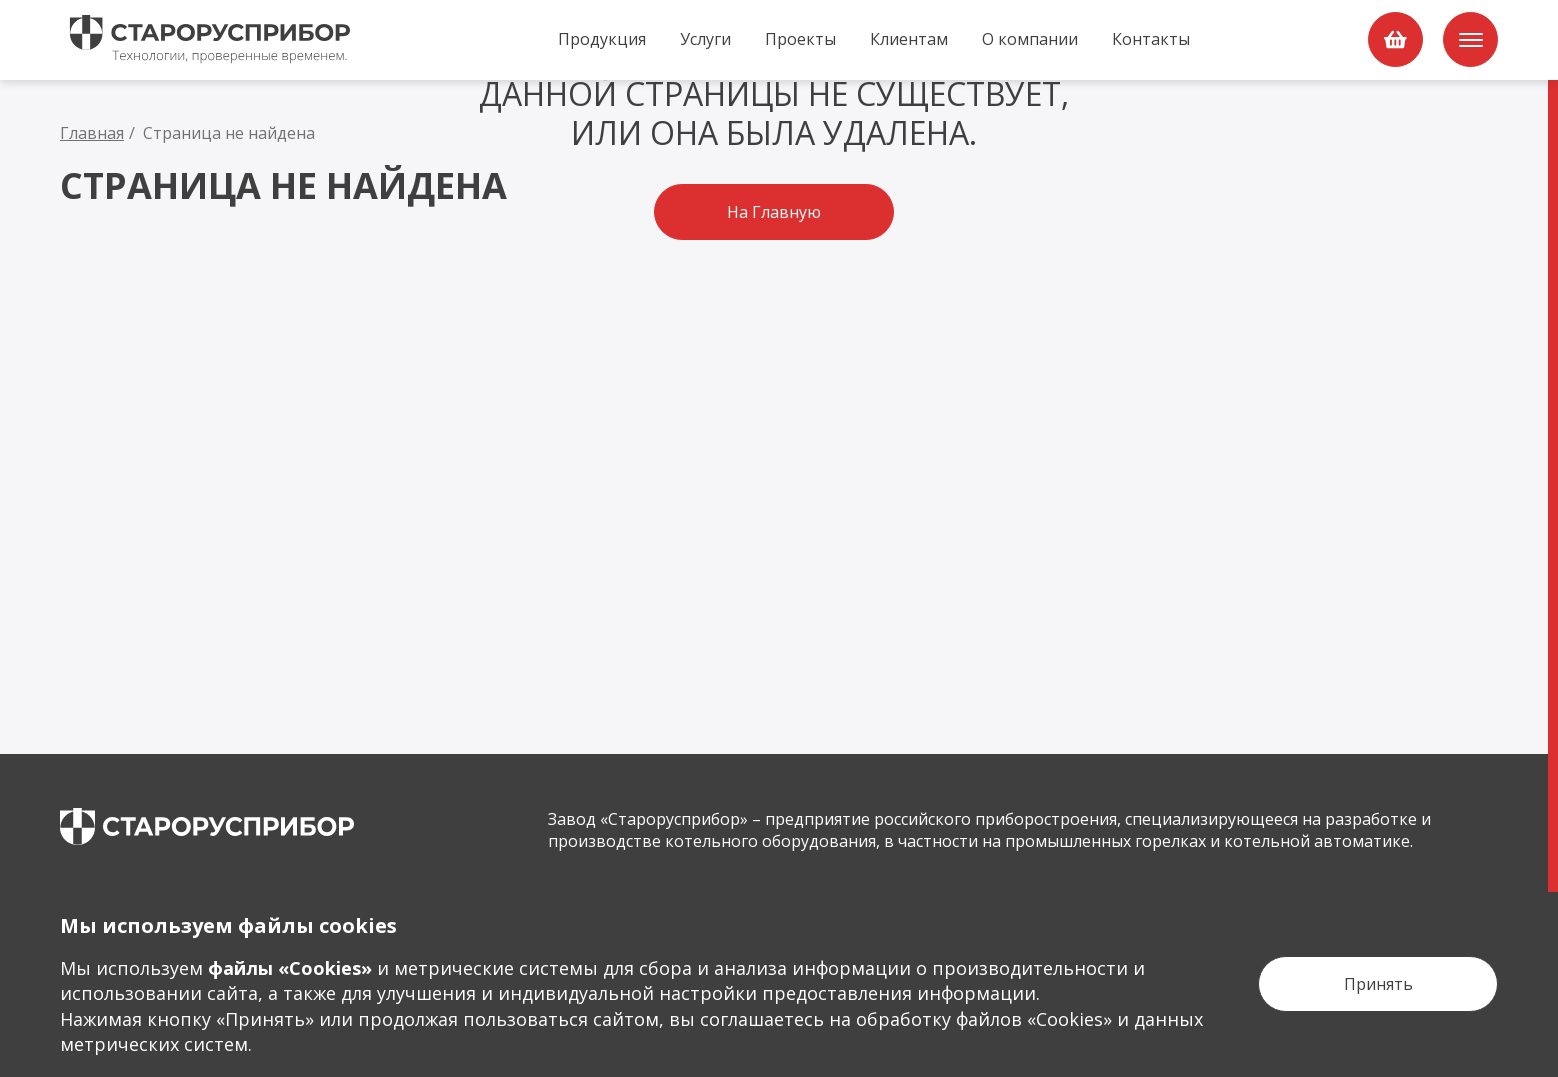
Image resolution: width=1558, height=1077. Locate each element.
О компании (1030, 39)
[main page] (207, 826)
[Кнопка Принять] (1378, 984)
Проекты (800, 39)
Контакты (1151, 39)
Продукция (602, 39)
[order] (1395, 39)
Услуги (705, 39)
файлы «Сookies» (290, 968)
